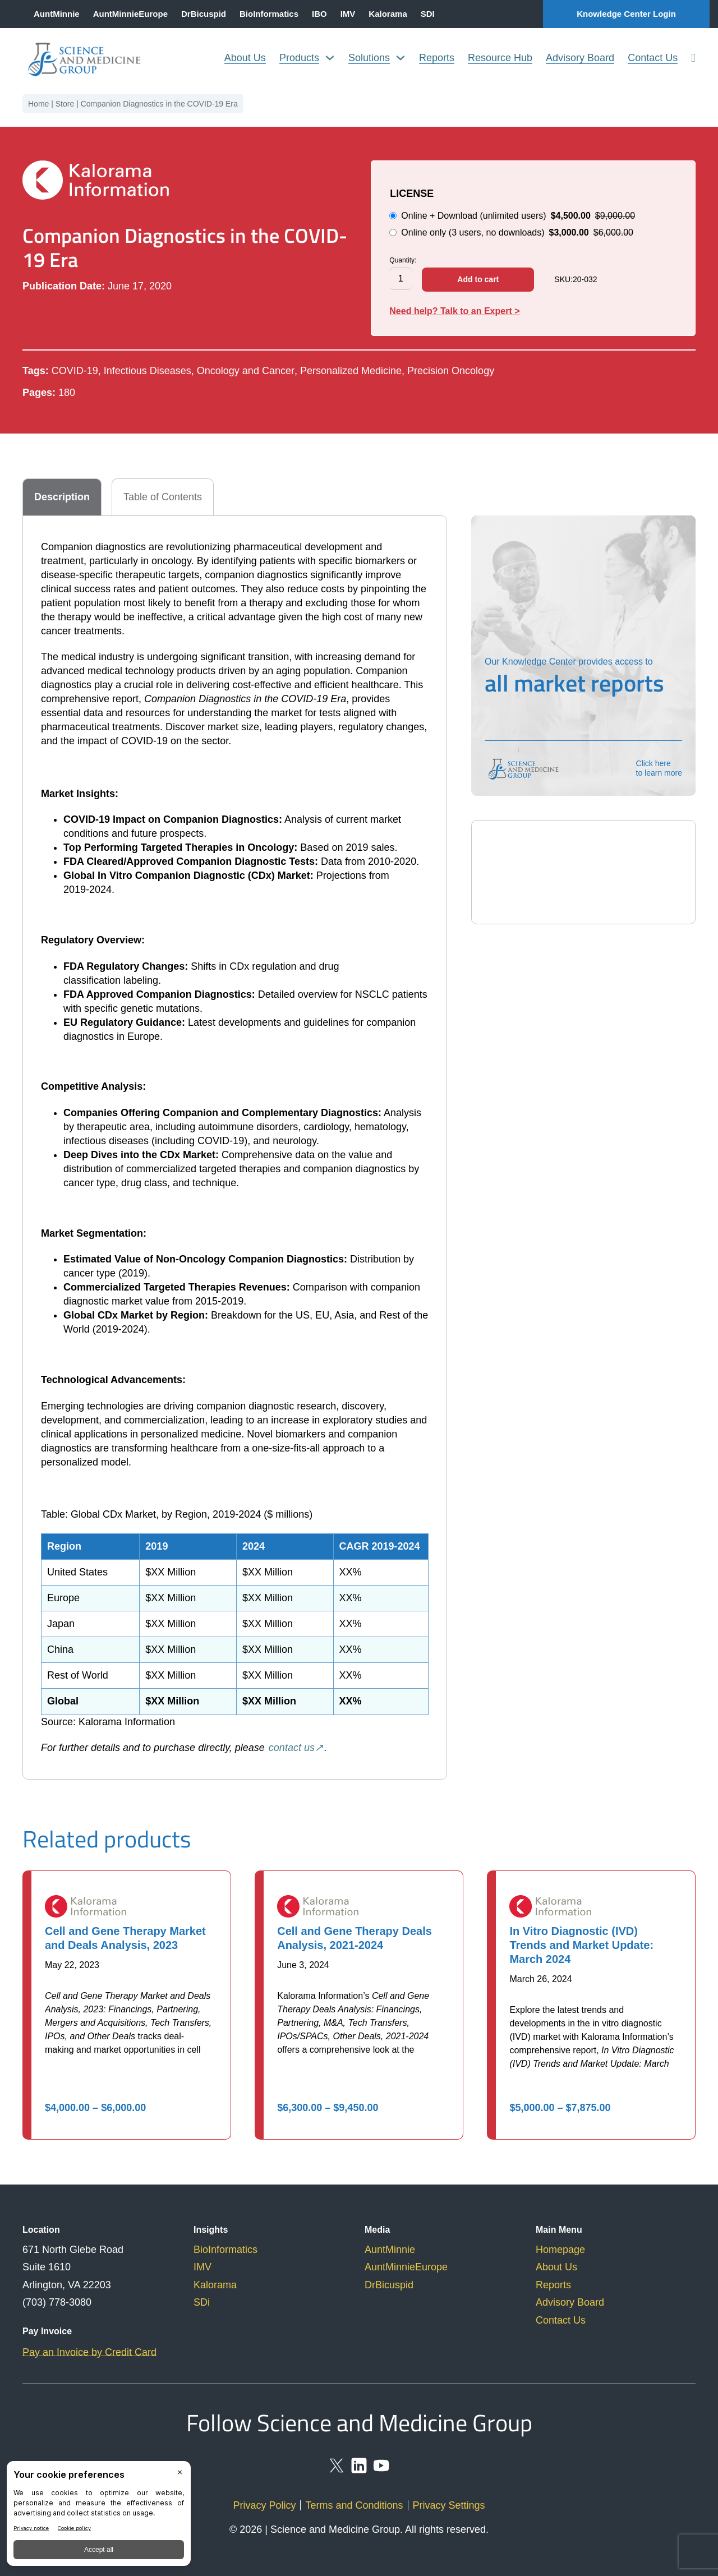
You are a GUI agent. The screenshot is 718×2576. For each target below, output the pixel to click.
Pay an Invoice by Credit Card (89, 2352)
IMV (348, 14)
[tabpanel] (235, 1147)
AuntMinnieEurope (130, 14)
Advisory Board (580, 57)
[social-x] (337, 2471)
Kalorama (388, 14)
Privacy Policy (264, 2505)
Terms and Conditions (354, 2505)
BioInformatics (269, 14)
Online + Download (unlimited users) (512, 216)
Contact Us (653, 57)
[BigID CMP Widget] (98, 2516)
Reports (436, 57)
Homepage (560, 2250)
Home (38, 103)
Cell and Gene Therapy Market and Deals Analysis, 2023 (125, 1938)
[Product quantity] (400, 279)
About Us (245, 57)
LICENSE (412, 193)
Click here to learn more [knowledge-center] (659, 768)
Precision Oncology (450, 370)
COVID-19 (75, 370)
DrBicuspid (203, 14)
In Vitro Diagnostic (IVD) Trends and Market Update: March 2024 (581, 1945)
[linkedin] (359, 2471)
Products (299, 57)
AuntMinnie (57, 14)
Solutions (369, 57)
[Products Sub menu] (330, 58)
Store (65, 103)
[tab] (62, 496)
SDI (428, 14)
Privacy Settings (449, 2505)
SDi (202, 2302)
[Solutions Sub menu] (400, 58)
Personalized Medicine (351, 370)
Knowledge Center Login (626, 14)
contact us (292, 1747)
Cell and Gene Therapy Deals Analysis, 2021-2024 (354, 1938)
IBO (319, 14)
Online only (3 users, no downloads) (511, 232)
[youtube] (381, 2471)
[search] (693, 57)
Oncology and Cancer (245, 370)
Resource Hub (500, 57)
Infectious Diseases (147, 370)
